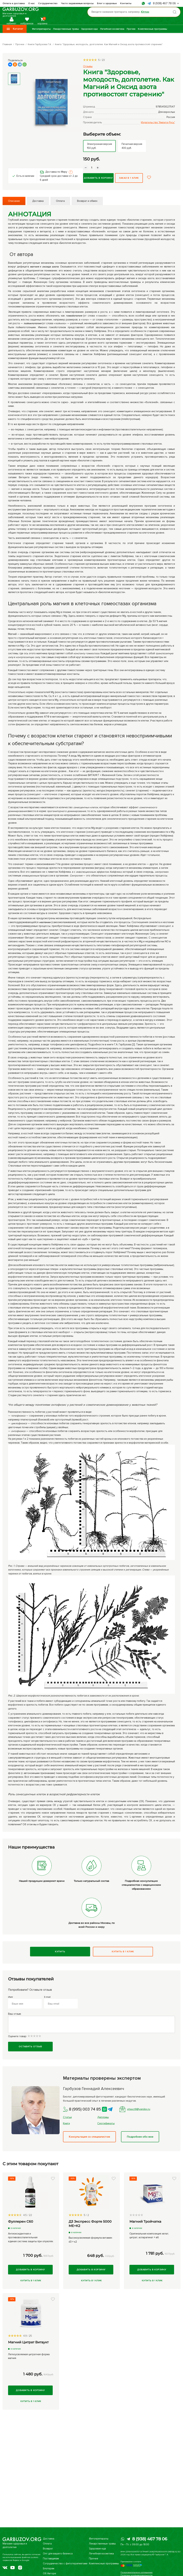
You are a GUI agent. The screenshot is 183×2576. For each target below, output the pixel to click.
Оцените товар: (24, 2036)
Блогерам (48, 2568)
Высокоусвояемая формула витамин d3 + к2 (90, 2239)
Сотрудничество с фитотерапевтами (65, 2563)
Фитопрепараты (41, 28)
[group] (51, 102)
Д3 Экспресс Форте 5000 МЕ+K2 (90, 2224)
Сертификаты (106, 2123)
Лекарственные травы (66, 28)
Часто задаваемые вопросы (77, 3)
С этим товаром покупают (30, 2163)
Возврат (48, 2548)
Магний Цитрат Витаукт (28, 2342)
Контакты (125, 3)
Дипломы (103, 2117)
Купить (60, 1951)
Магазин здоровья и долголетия (21, 12)
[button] (161, 177)
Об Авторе (49, 2573)
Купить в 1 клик (123, 1951)
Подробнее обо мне (140, 2136)
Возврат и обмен (87, 200)
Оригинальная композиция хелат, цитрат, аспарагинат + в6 (149, 2235)
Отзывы (88, 66)
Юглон (145, 11)
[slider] (90, 59)
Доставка (38, 200)
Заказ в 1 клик (129, 177)
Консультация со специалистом (89, 2136)
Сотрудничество (48, 3)
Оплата (60, 200)
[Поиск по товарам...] (134, 12)
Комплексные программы (152, 28)
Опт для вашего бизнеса (58, 2553)
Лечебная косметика (112, 28)
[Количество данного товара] (91, 167)
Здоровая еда (89, 28)
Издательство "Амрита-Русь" (158, 122)
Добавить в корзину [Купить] (98, 177)
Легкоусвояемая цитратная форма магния (29, 2356)
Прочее (131, 28)
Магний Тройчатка (145, 2222)
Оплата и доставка (14, 3)
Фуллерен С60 (20, 2222)
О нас (31, 3)
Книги (66, 2123)
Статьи (67, 2117)
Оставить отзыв (30, 2046)
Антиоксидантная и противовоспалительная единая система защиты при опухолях (30, 2237)
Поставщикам (51, 2558)
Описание (14, 200)
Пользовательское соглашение (137, 2572)
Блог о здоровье (107, 3)
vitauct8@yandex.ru (134, 2109)
